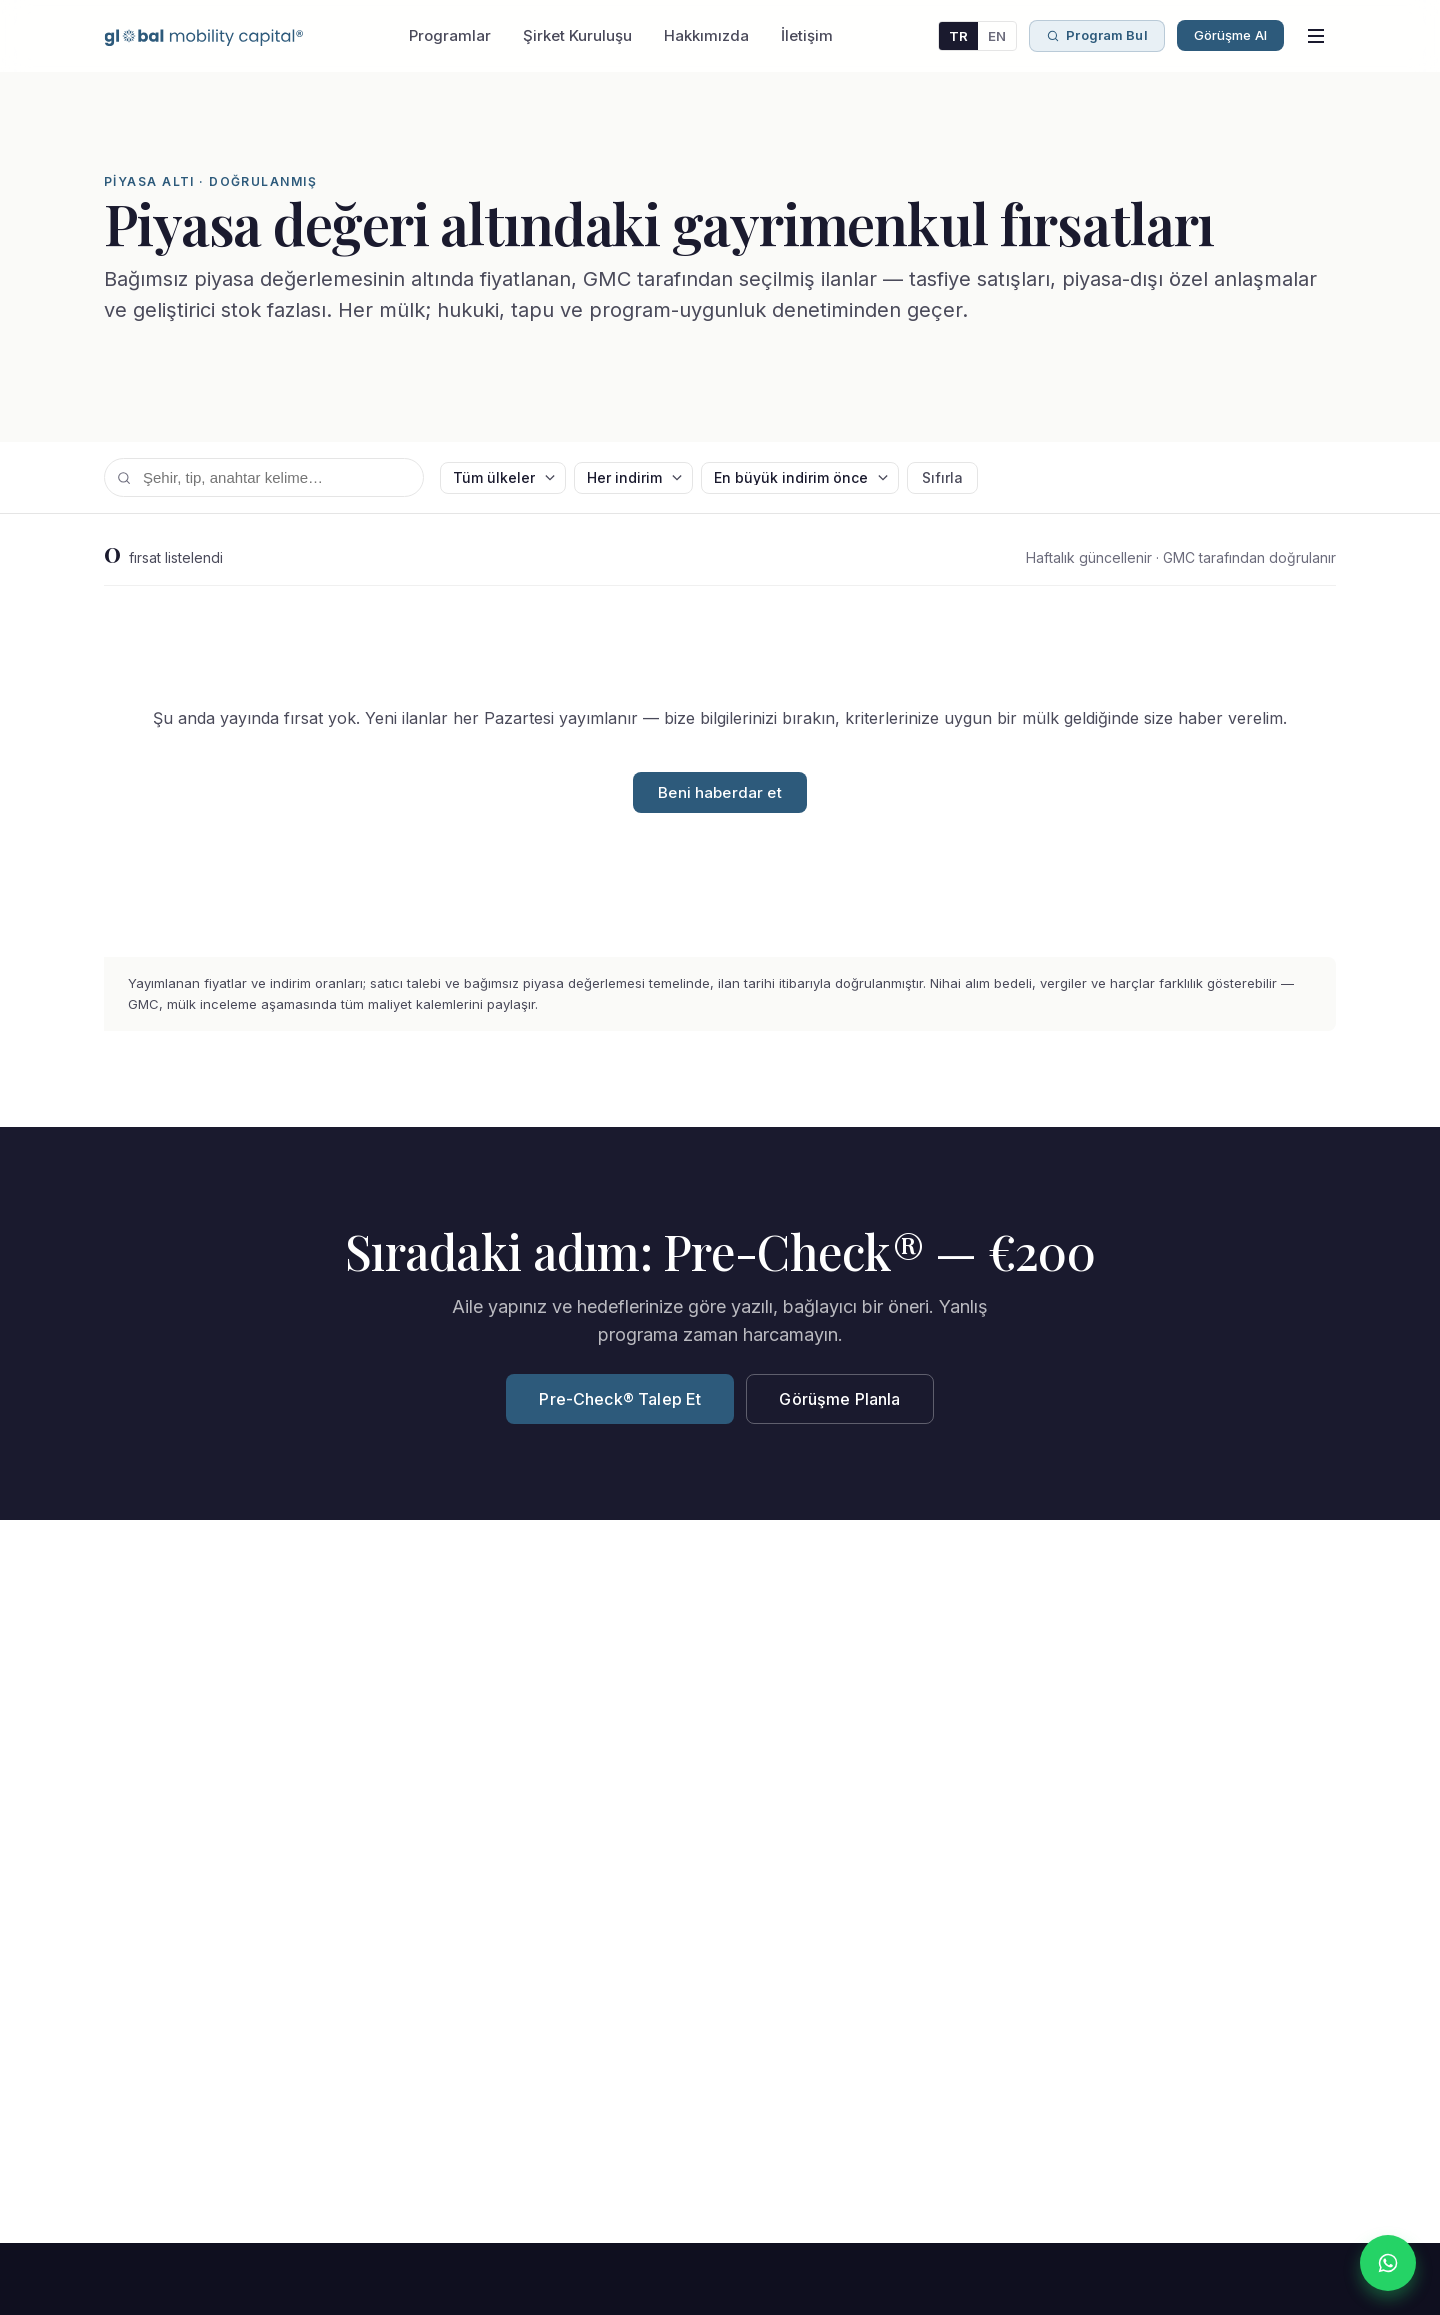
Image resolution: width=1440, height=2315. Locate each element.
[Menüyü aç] (1316, 36)
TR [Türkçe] (958, 36)
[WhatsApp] (1388, 2263)
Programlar (450, 35)
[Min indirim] (633, 478)
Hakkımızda (706, 35)
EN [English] (997, 36)
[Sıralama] (800, 478)
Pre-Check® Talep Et (620, 1399)
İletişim (807, 35)
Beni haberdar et (719, 792)
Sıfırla (942, 477)
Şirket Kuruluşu (577, 35)
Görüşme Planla (839, 1399)
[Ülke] (503, 478)
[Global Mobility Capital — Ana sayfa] (204, 36)
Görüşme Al (1230, 35)
